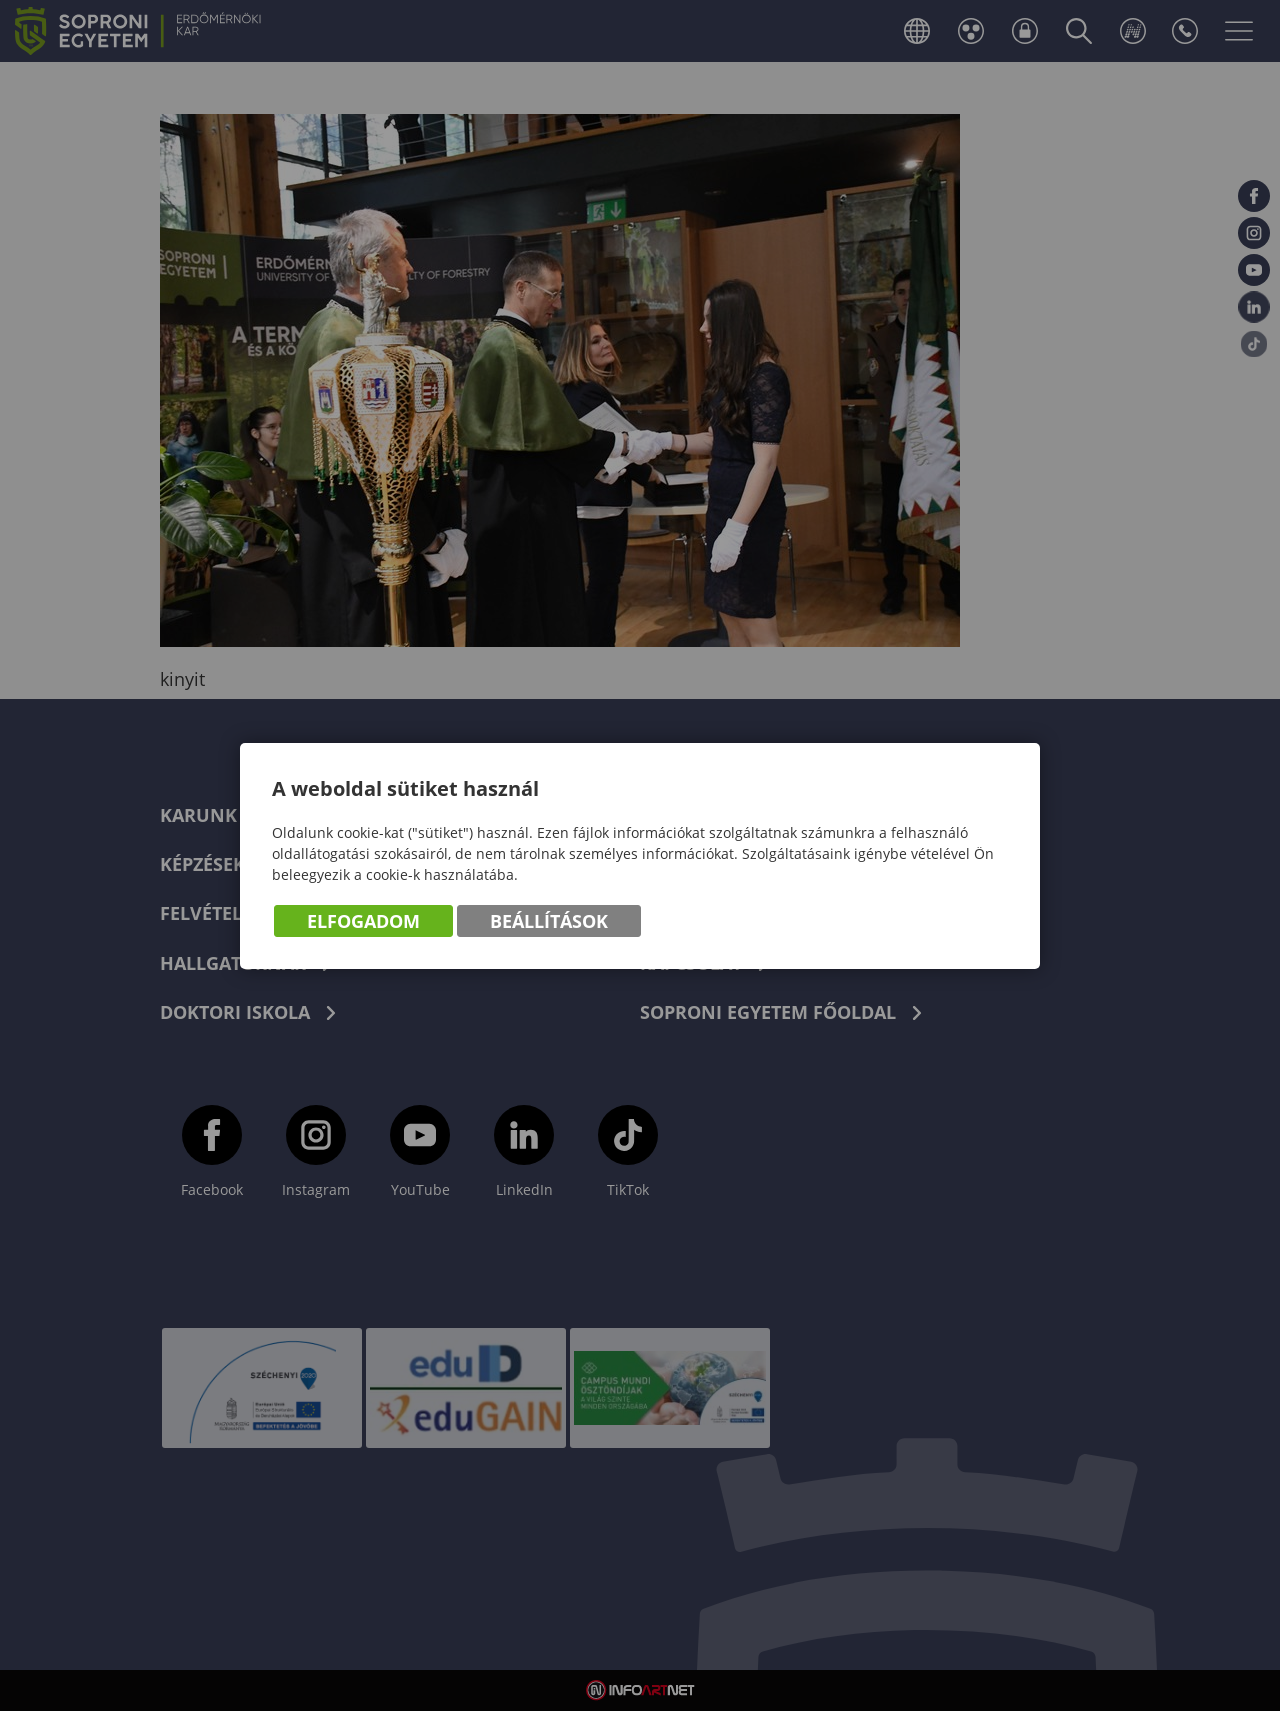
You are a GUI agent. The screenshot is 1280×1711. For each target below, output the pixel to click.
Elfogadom (363, 921)
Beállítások (549, 921)
